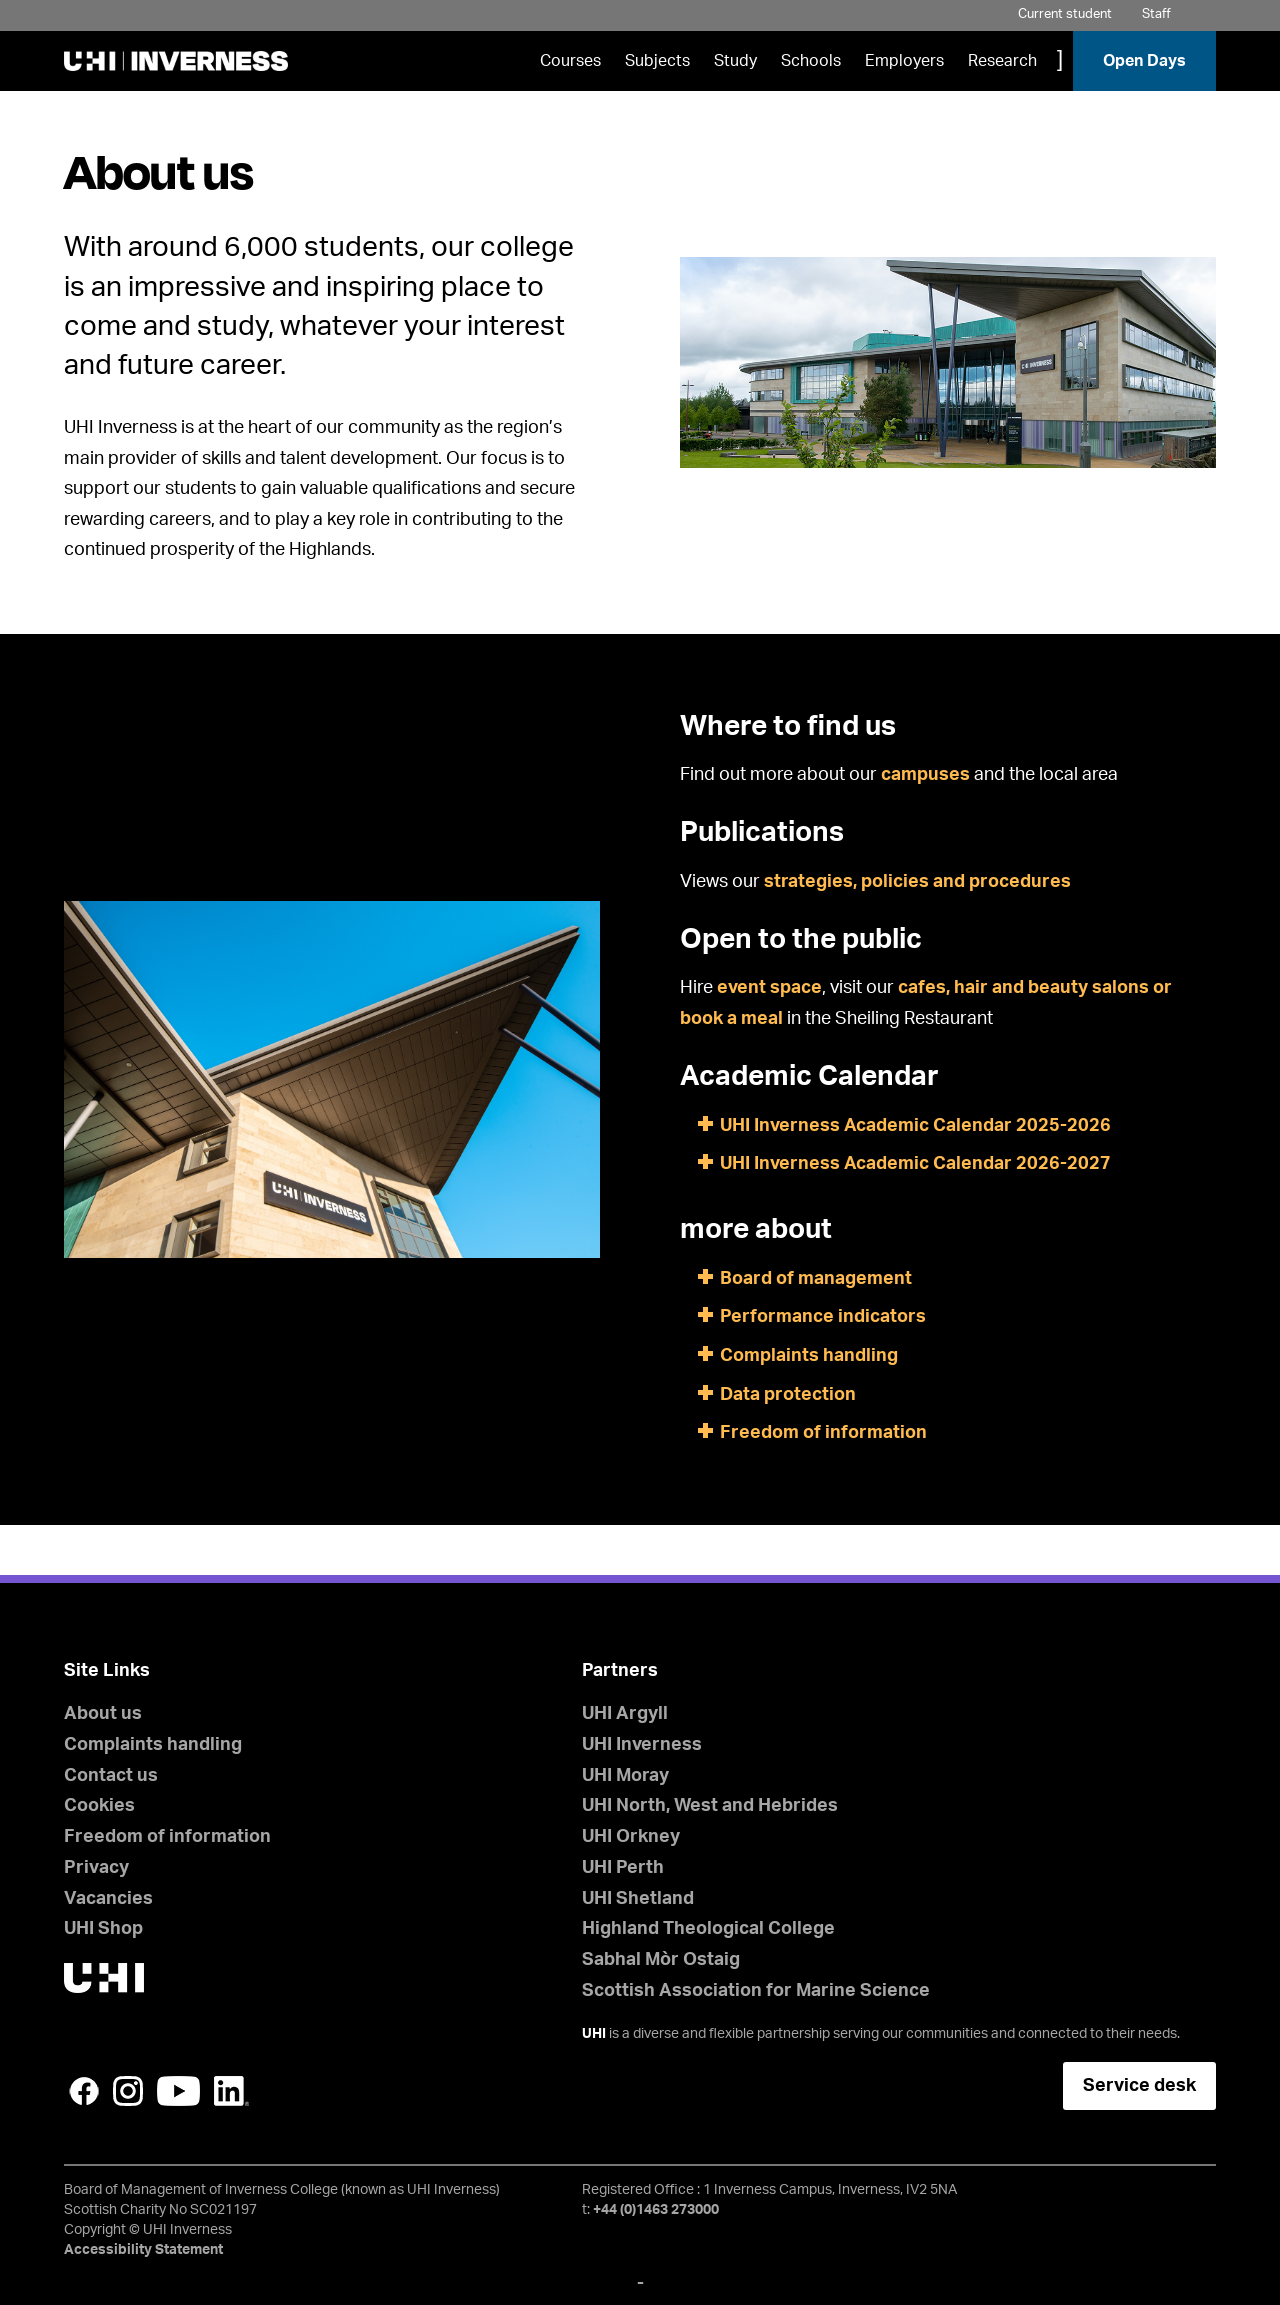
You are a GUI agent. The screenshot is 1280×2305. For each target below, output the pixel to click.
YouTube (178, 2091)
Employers (904, 61)
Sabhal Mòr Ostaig (661, 1960)
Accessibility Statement (143, 2250)
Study (735, 61)
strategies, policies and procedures (917, 882)
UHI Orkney (631, 1837)
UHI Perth (623, 1868)
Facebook (84, 2091)
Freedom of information (823, 1433)
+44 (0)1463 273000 (656, 2210)
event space (769, 988)
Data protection (788, 1395)
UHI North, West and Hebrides (710, 1806)
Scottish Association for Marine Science (756, 1991)
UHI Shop (103, 1929)
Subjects (657, 61)
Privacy (96, 1868)
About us (103, 1714)
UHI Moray (625, 1776)
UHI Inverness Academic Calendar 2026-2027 (915, 1164)
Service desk (1139, 2086)
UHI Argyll (625, 1714)
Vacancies (108, 1899)
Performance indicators (823, 1317)
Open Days (1144, 61)
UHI (594, 2034)
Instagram (128, 2091)
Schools (811, 61)
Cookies (99, 1806)
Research (1002, 61)
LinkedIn (231, 2091)
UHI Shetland (638, 1899)
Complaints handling (809, 1356)
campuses (925, 775)
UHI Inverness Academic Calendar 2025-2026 (915, 1126)
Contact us (111, 1776)
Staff (1156, 14)
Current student (1065, 14)
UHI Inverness (642, 1745)
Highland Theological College (708, 1929)
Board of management (816, 1279)
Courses (570, 61)
